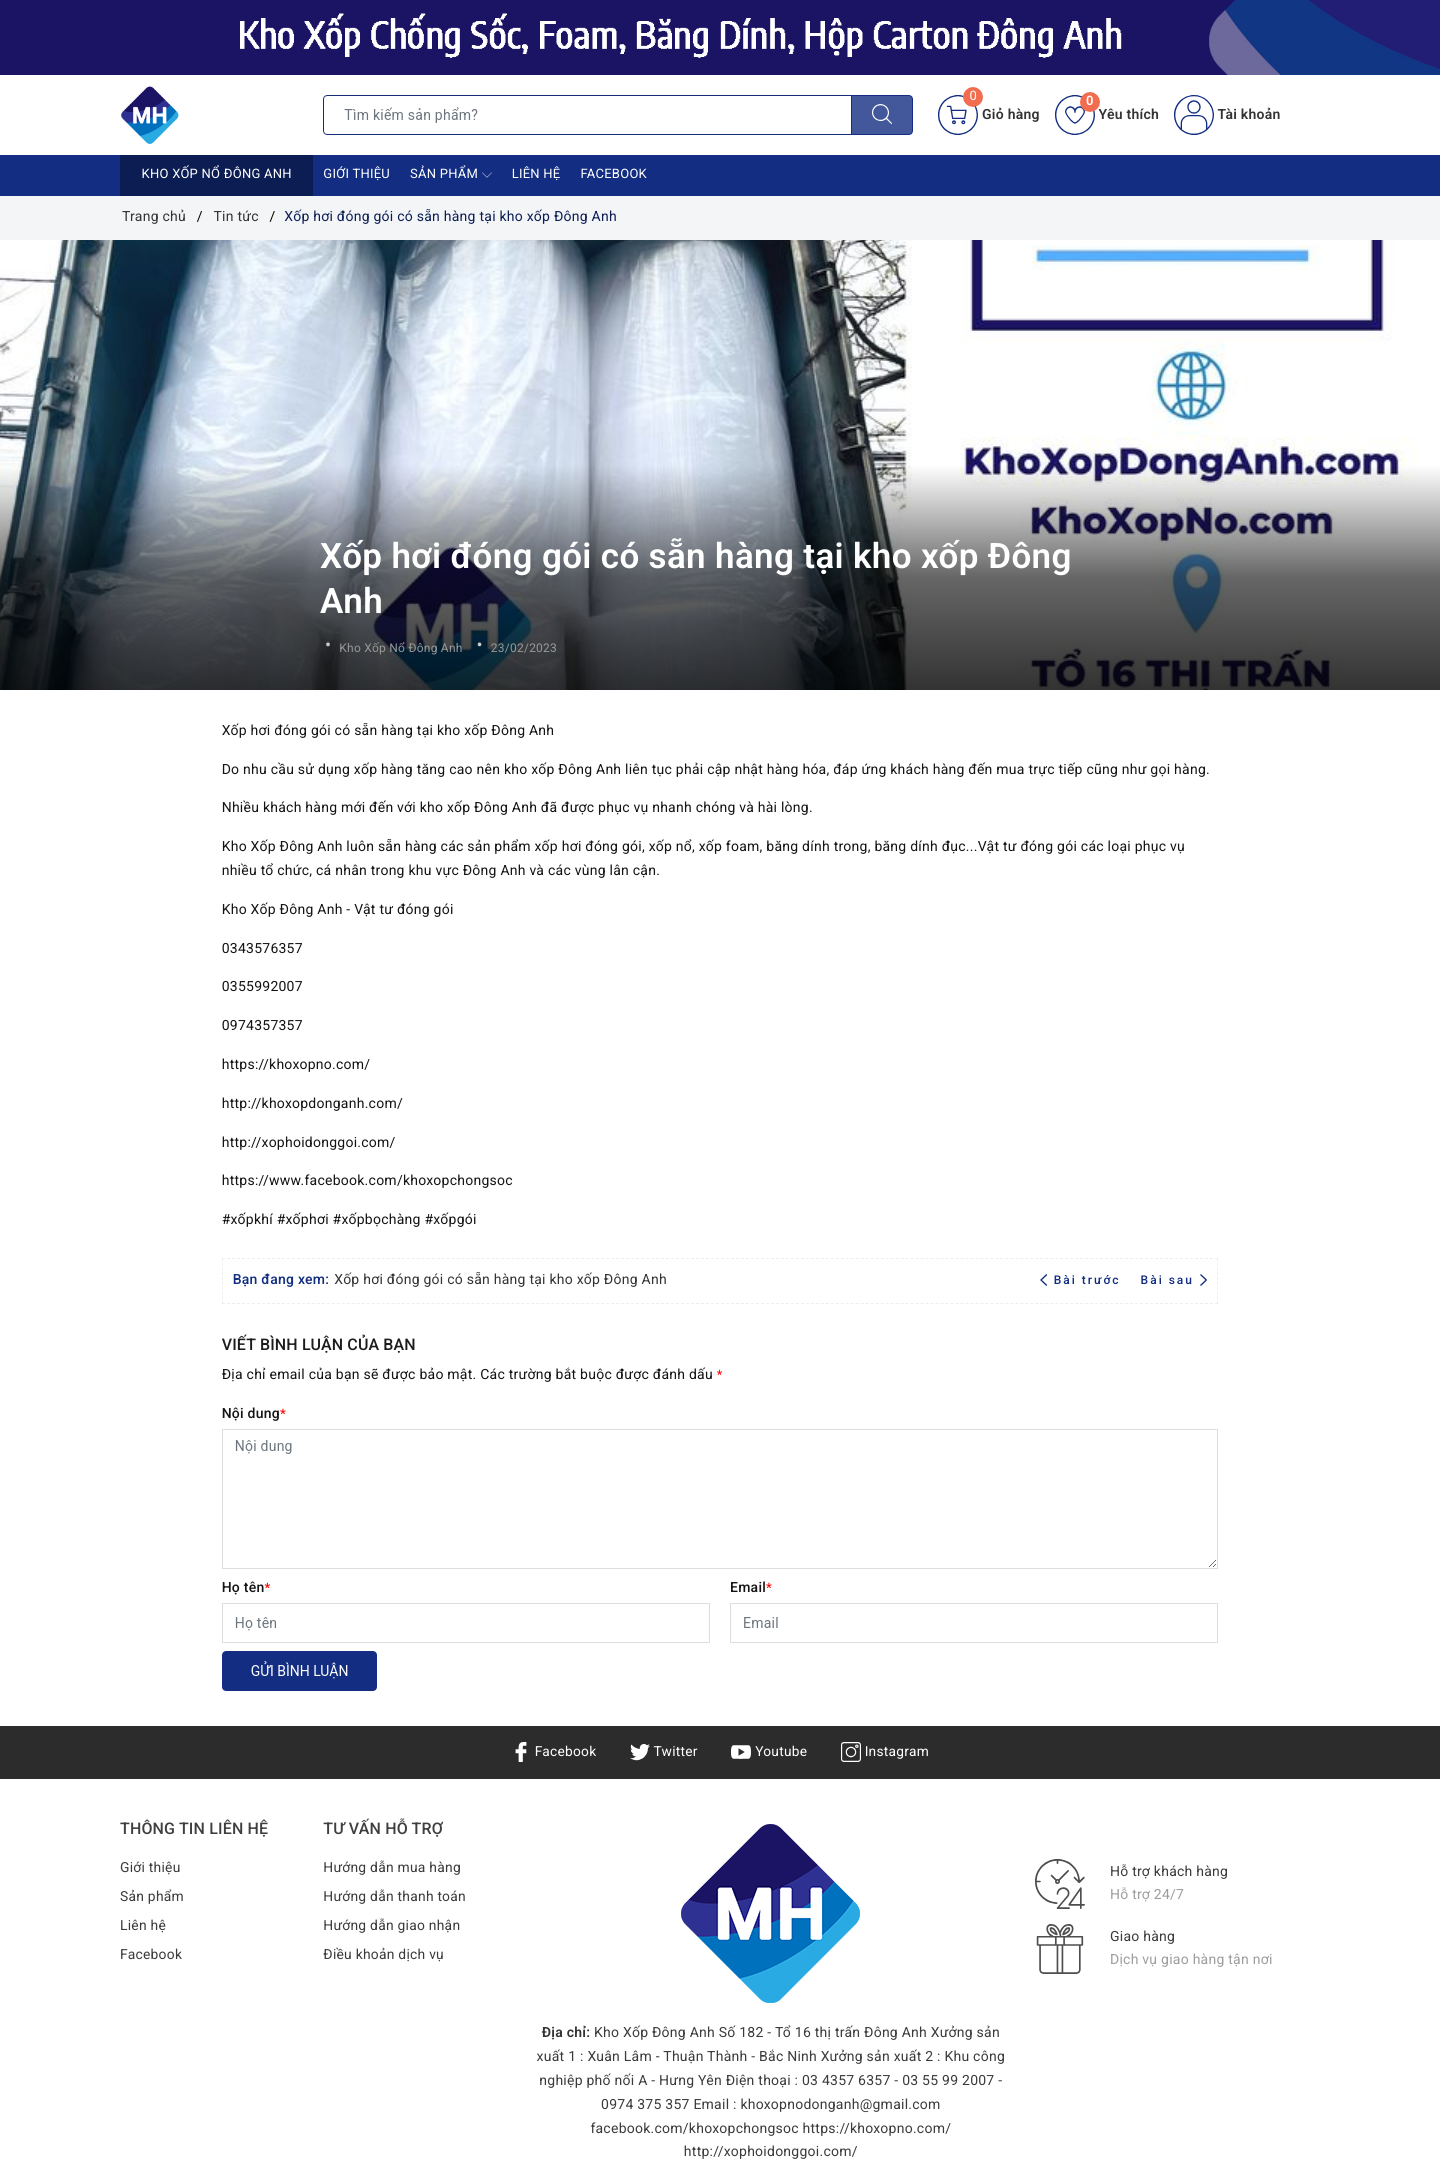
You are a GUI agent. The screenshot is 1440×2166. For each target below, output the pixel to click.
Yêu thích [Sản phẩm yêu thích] (1107, 115)
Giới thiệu (356, 174)
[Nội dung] (720, 1499)
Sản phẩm (451, 175)
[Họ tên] (466, 1623)
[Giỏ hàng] (988, 115)
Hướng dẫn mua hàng (392, 1868)
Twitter (663, 1752)
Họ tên (246, 1588)
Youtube (769, 1752)
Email (751, 1588)
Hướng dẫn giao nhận (392, 1926)
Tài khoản (1227, 115)
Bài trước (1082, 1280)
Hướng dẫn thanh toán (395, 1897)
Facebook (613, 174)
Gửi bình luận (300, 1671)
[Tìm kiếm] (882, 115)
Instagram (886, 1752)
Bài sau (1174, 1280)
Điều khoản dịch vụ (384, 1955)
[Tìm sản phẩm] (587, 115)
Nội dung (254, 1414)
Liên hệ (536, 174)
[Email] (974, 1623)
